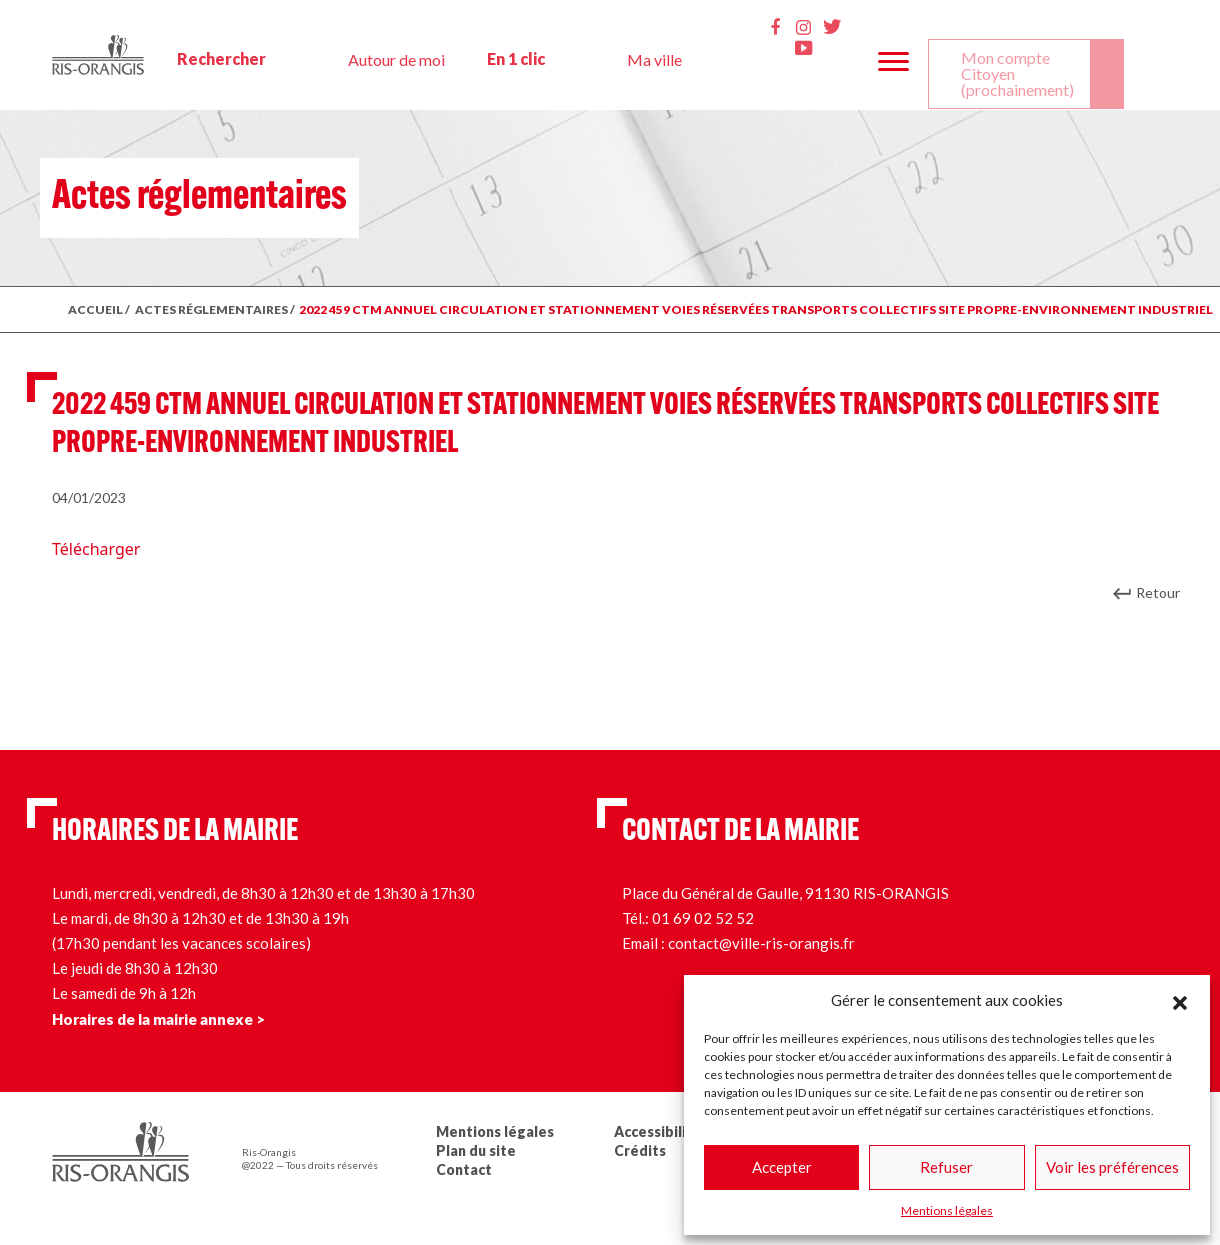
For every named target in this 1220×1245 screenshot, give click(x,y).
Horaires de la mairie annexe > (158, 1019)
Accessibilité (658, 1131)
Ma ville (654, 59)
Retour (1158, 592)
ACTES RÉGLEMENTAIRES (211, 309)
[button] (1180, 1000)
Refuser (946, 1167)
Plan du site (476, 1150)
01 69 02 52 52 (703, 918)
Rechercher (221, 58)
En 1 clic (516, 58)
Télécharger (96, 549)
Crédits (640, 1150)
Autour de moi (396, 59)
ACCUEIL (95, 309)
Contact (464, 1169)
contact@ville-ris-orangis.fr (761, 943)
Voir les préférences (1112, 1167)
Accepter (782, 1167)
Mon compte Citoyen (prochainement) (1017, 73)
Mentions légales (947, 1210)
